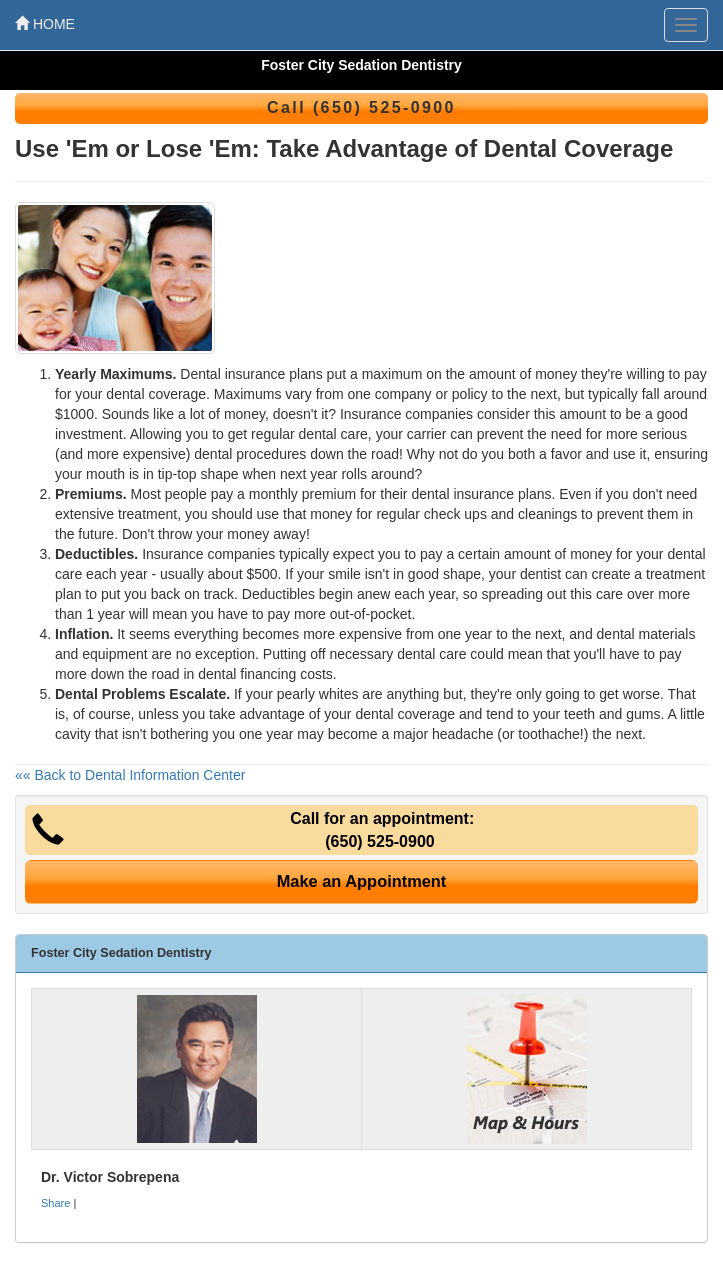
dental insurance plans (481, 494)
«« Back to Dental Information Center (130, 775)
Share (55, 1203)
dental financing (247, 674)
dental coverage (405, 714)
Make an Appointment (362, 881)
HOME (45, 24)
